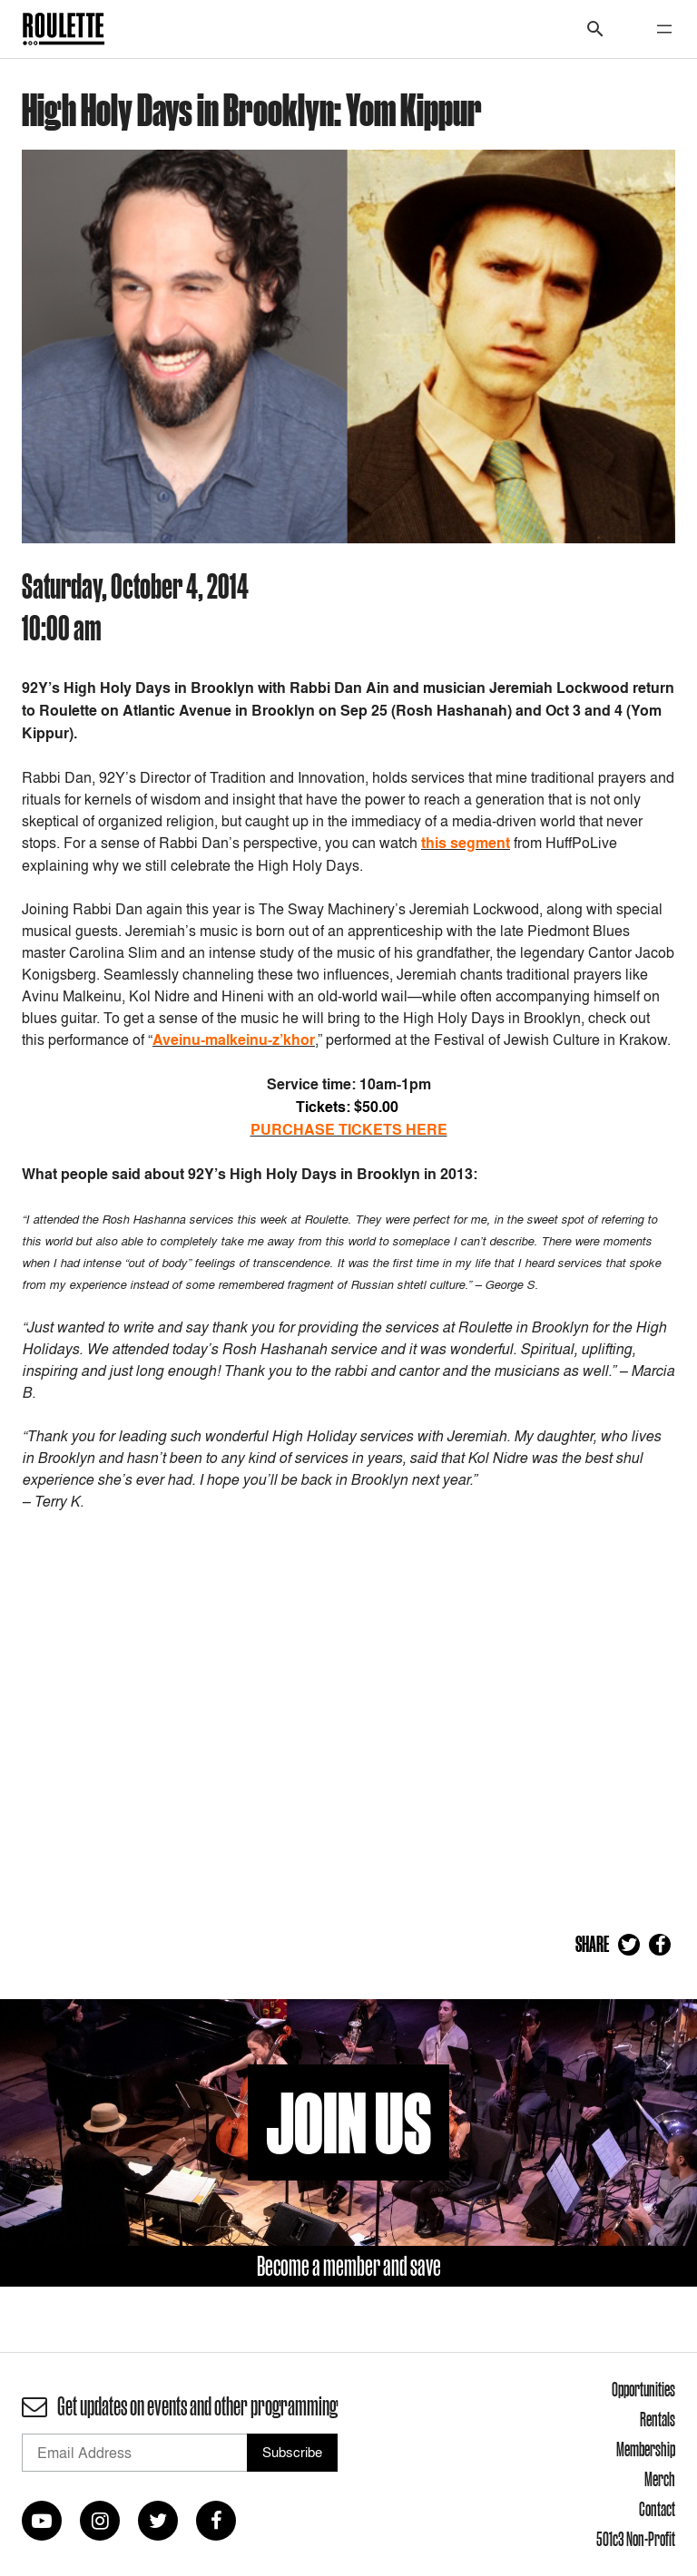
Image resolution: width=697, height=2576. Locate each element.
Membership (645, 2449)
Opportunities (643, 2389)
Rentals (657, 2419)
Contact (657, 2509)
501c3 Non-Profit (635, 2539)
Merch (659, 2479)
